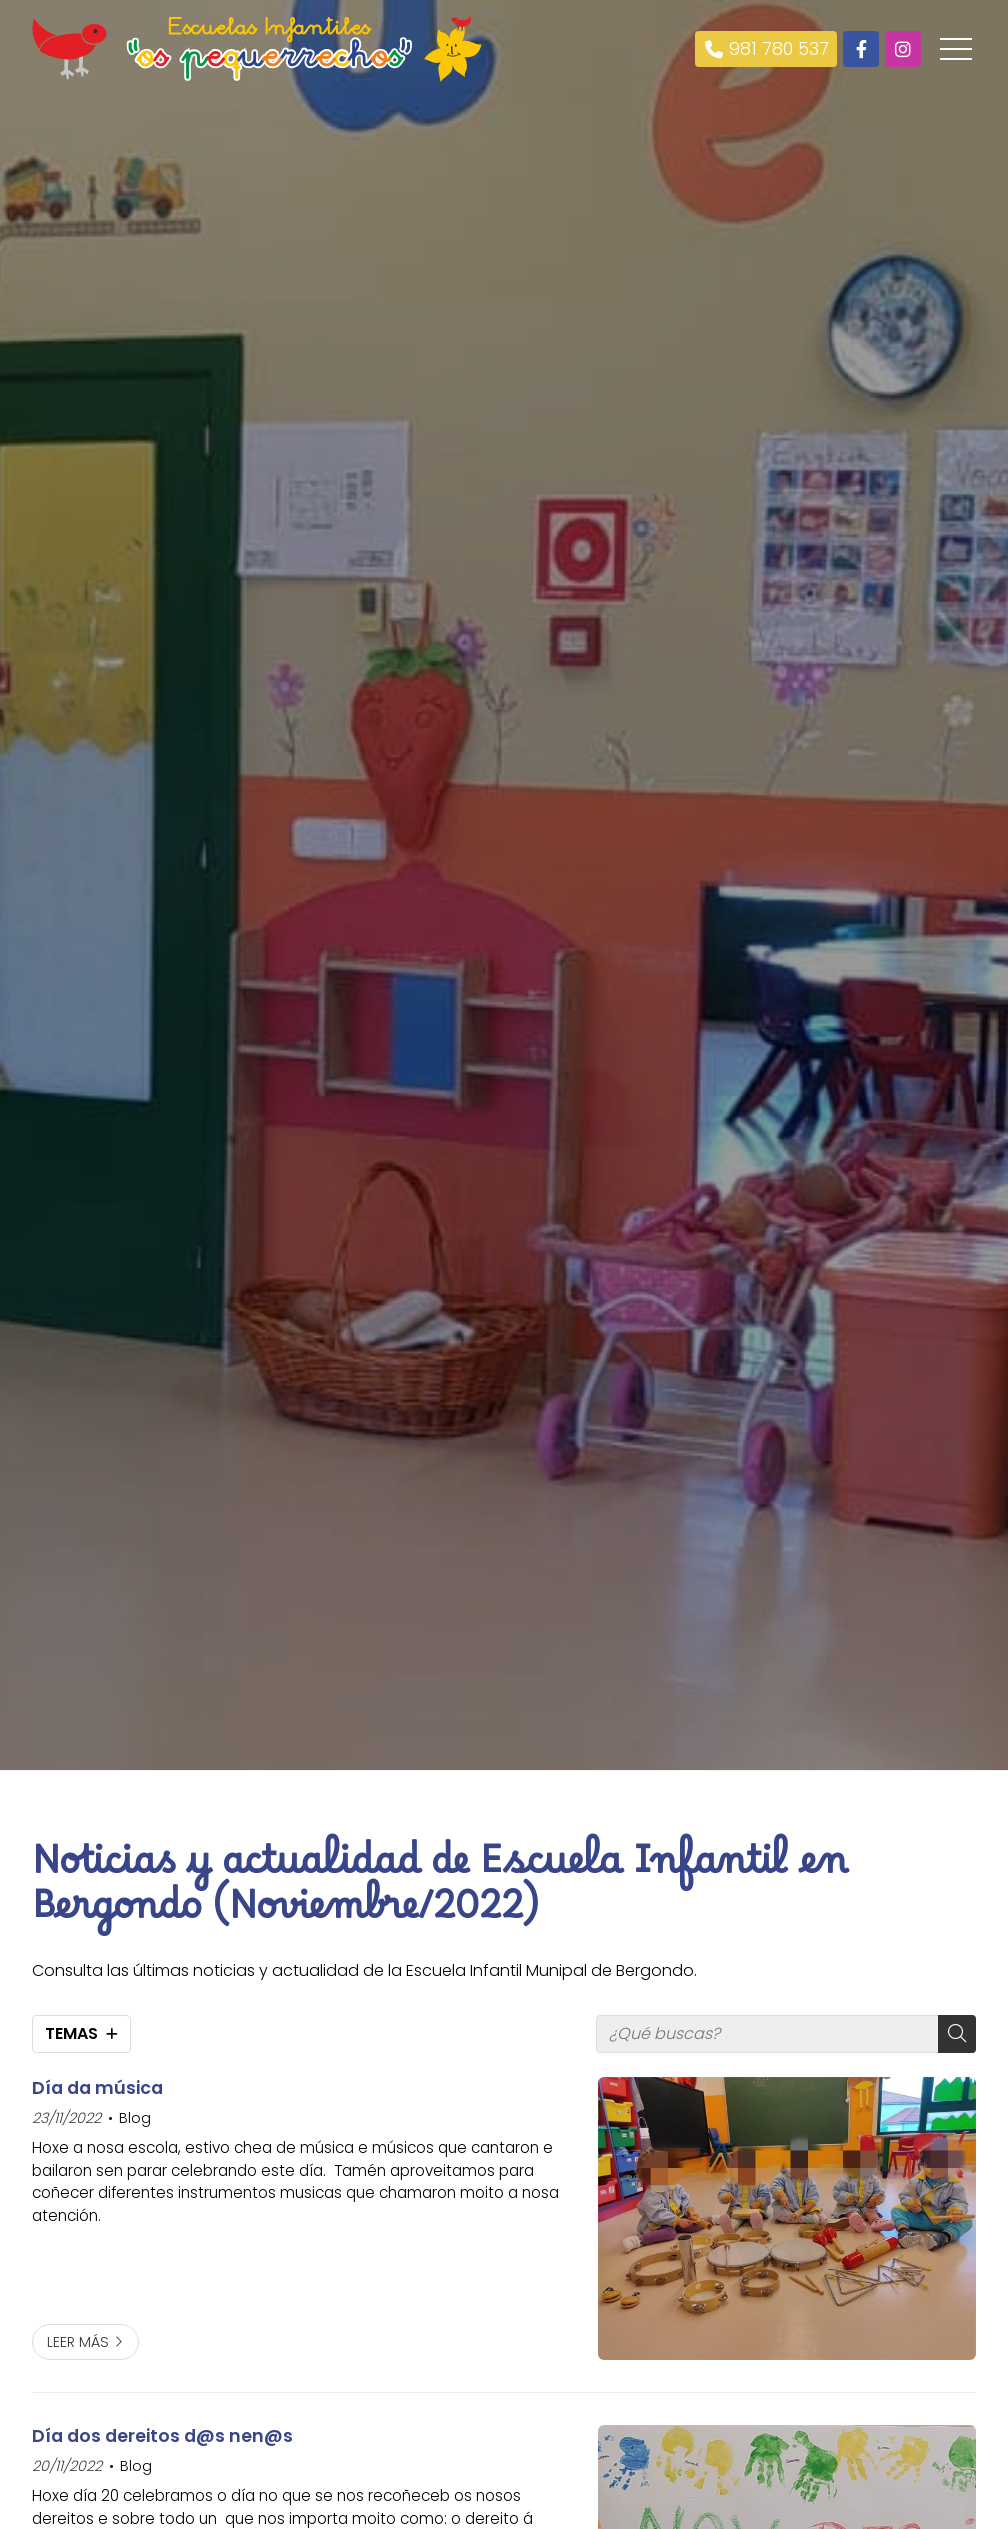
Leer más (78, 2342)
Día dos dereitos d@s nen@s (162, 2436)
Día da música (97, 2088)
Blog (135, 2118)
